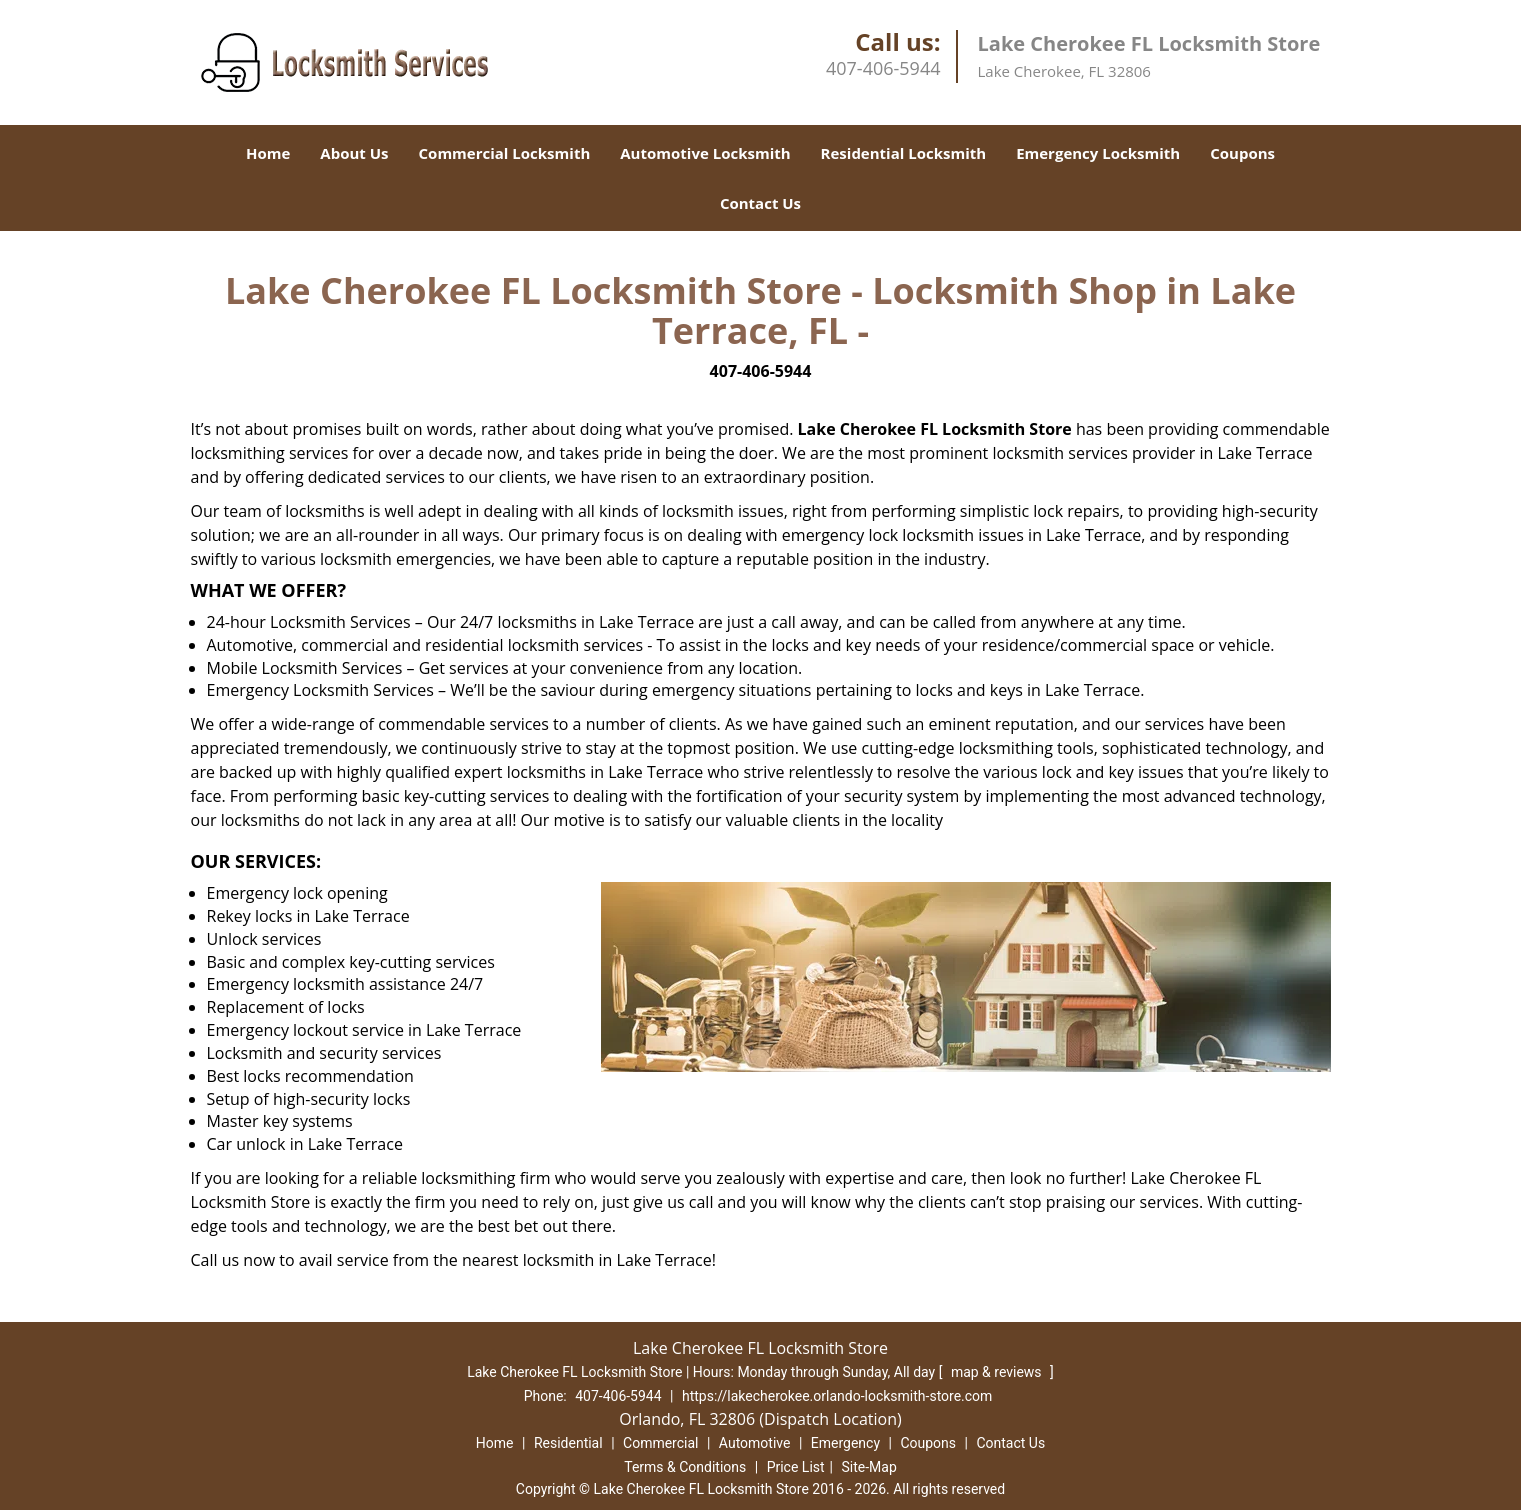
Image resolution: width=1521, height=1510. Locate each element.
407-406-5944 (883, 68)
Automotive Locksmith (705, 153)
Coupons (1242, 153)
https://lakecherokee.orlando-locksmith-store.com (837, 1396)
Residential (568, 1443)
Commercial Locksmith (505, 153)
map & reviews (998, 1372)
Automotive (755, 1443)
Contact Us (760, 203)
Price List (796, 1467)
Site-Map (869, 1467)
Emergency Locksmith (1098, 153)
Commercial (660, 1443)
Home (268, 153)
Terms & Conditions (685, 1467)
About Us (354, 153)
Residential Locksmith (904, 153)
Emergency (845, 1443)
